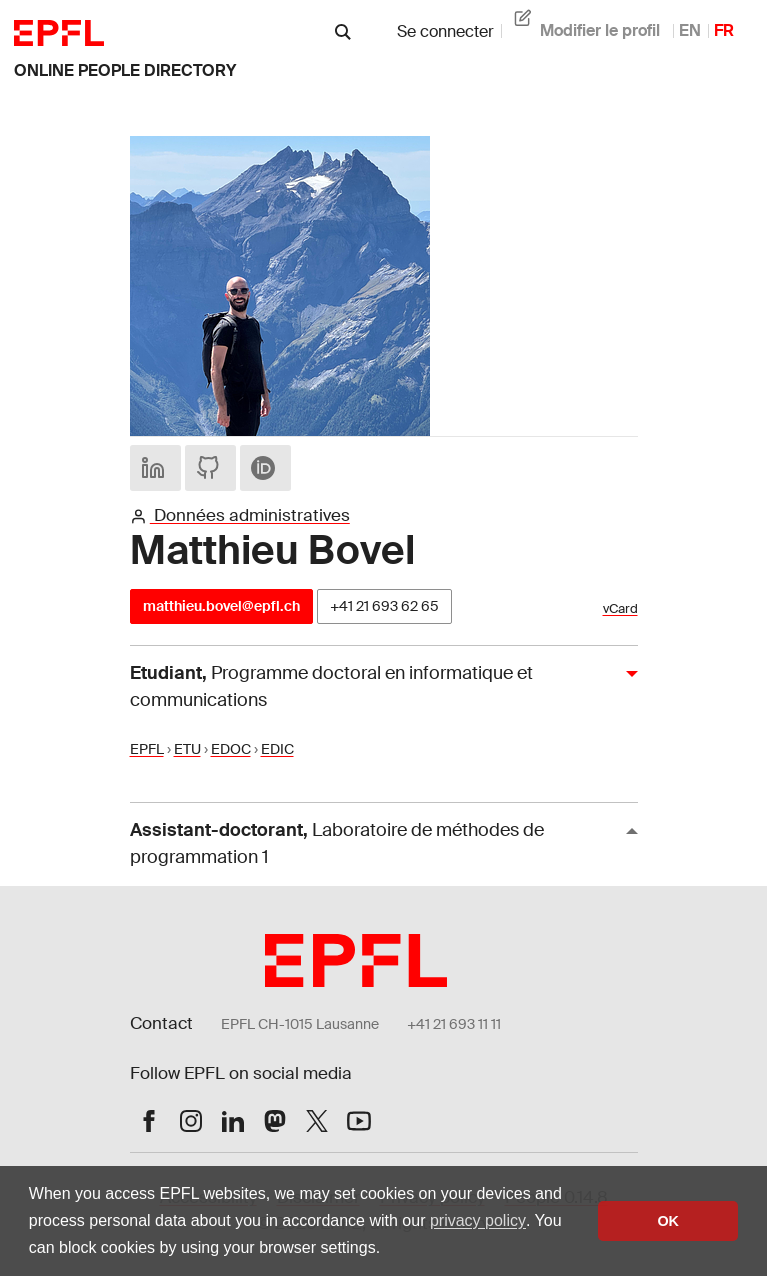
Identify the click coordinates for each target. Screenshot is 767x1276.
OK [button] (668, 1221)
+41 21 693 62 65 (384, 606)
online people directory (125, 70)
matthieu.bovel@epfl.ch (221, 606)
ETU (187, 749)
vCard (620, 608)
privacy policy (478, 1220)
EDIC (277, 749)
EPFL (147, 749)
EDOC (231, 749)
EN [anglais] (690, 30)
